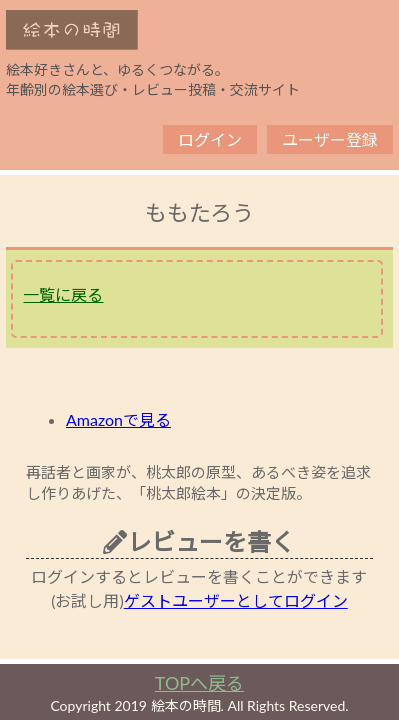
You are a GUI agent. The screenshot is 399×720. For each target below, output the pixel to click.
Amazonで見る (118, 419)
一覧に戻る (63, 294)
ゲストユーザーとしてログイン (236, 600)
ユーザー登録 (330, 139)
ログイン (210, 139)
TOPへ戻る (199, 683)
